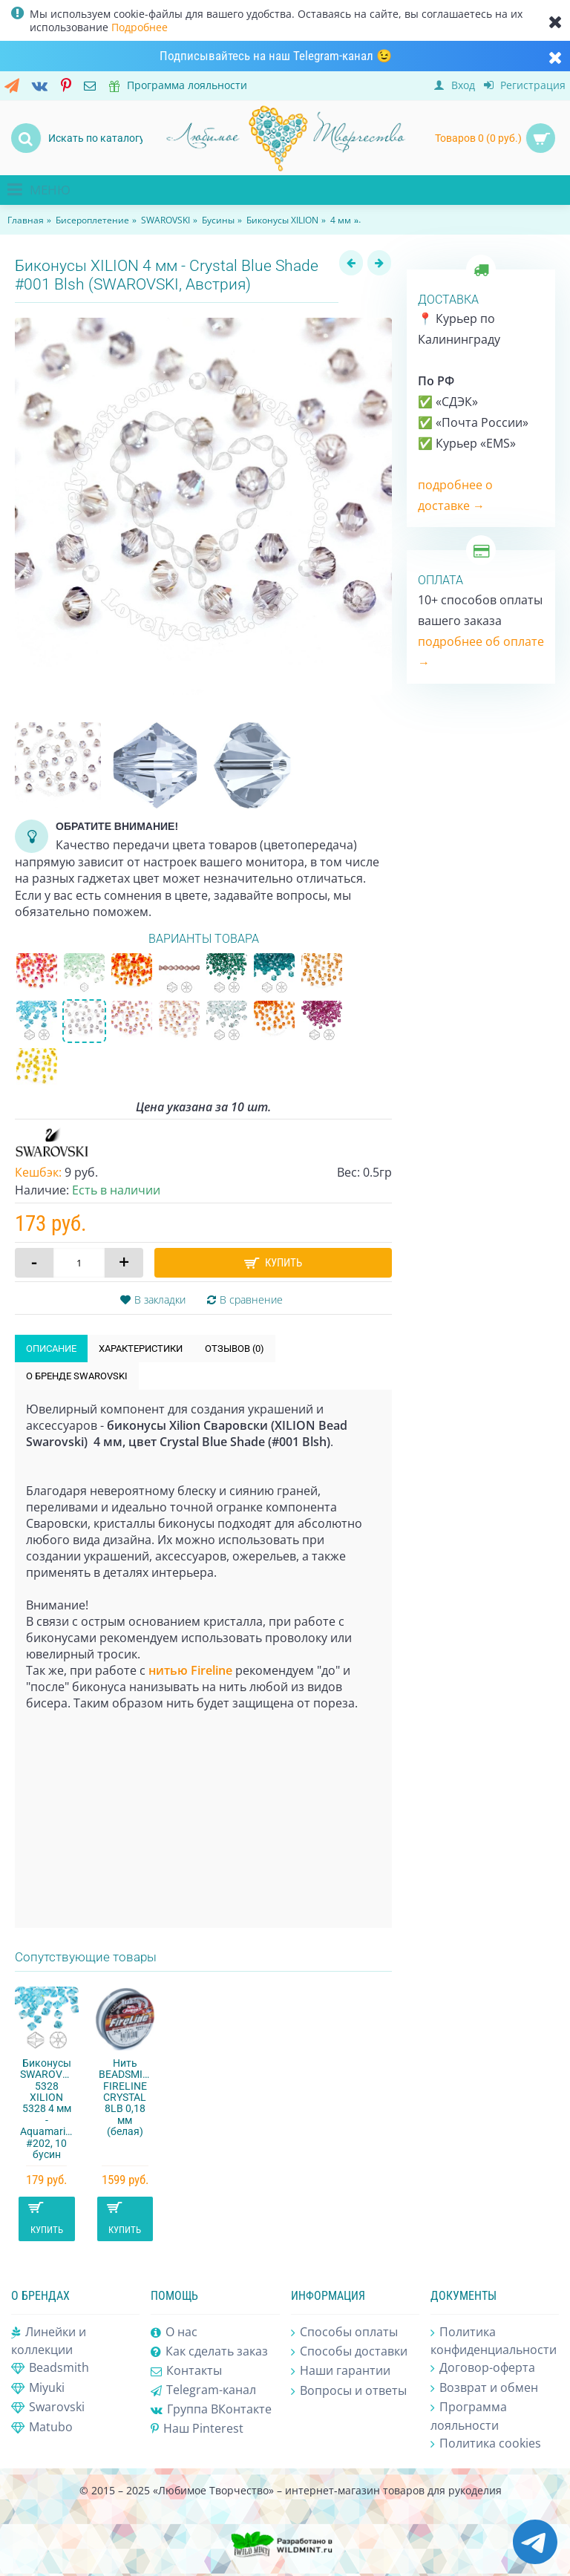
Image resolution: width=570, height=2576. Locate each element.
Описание (51, 1348)
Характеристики (141, 1348)
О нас (174, 2332)
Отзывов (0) (234, 1348)
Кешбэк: (38, 1172)
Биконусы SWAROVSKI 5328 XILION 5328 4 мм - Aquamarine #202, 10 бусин (49, 2108)
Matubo (42, 2427)
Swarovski (48, 2407)
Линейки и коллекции (48, 2341)
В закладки (160, 1299)
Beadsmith (50, 2368)
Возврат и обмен (484, 2388)
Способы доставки (349, 2352)
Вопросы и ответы (349, 2391)
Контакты (186, 2370)
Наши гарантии (340, 2371)
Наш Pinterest (197, 2428)
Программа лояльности (468, 2416)
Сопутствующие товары (86, 1956)
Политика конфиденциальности (493, 2341)
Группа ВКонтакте (211, 2409)
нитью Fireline (190, 1670)
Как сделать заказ (209, 2352)
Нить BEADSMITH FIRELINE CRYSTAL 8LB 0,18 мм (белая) (127, 2097)
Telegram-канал (203, 2390)
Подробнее (139, 27)
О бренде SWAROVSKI (77, 1376)
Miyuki (38, 2388)
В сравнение (251, 1299)
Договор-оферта (482, 2368)
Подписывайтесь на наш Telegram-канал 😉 (276, 55)
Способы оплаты (344, 2332)
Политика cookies (485, 2444)
